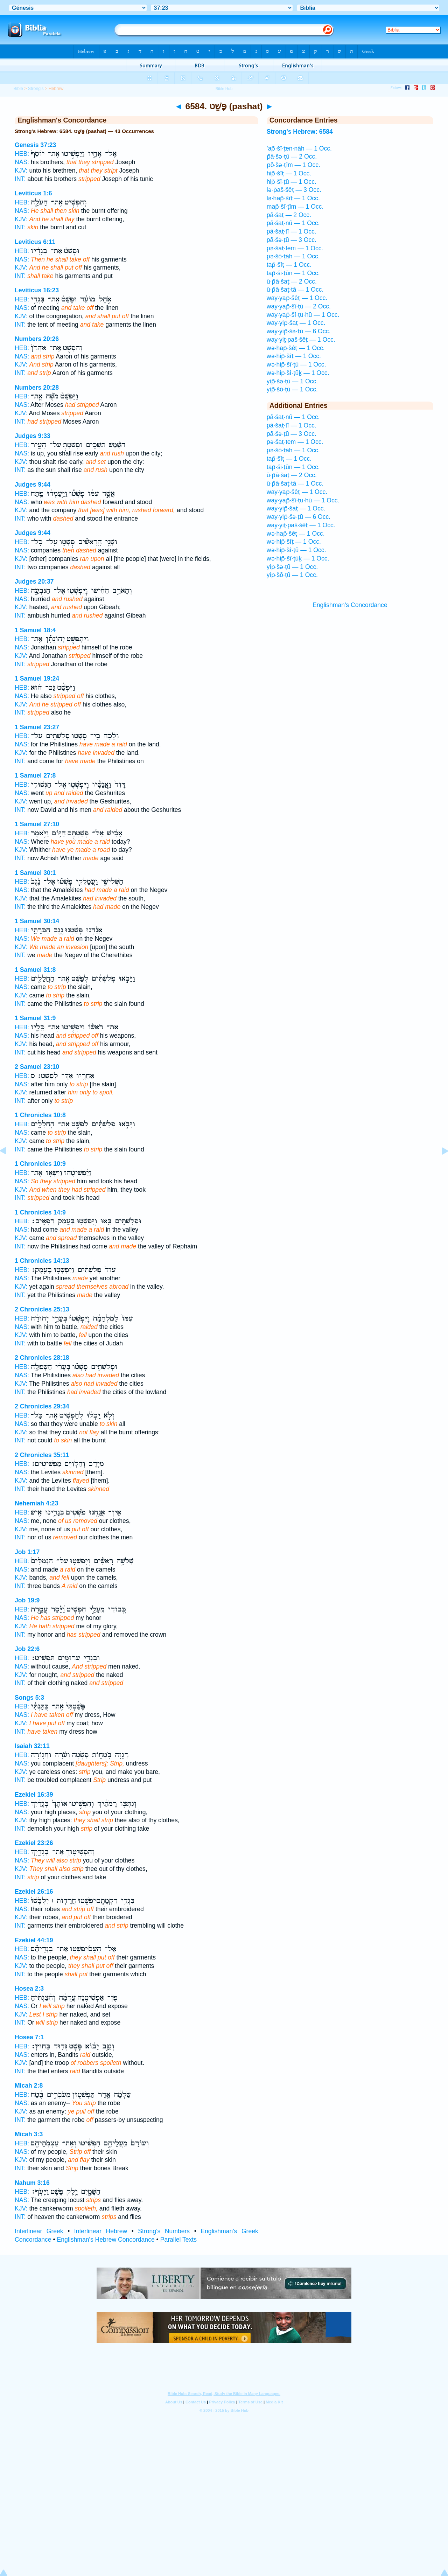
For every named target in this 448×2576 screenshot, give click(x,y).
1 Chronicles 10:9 (40, 1163)
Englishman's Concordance (350, 604)
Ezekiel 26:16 (34, 1891)
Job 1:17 (27, 1551)
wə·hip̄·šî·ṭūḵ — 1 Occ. (298, 372)
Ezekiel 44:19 (34, 1940)
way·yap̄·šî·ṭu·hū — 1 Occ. (303, 314)
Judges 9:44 (32, 484)
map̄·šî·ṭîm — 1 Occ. (295, 206)
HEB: (22, 153)
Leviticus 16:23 (37, 290)
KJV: (21, 170)
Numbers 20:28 (37, 387)
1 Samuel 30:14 (37, 921)
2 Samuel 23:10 (37, 1066)
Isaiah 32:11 (32, 1745)
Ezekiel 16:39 (34, 1794)
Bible (18, 88)
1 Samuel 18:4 (35, 630)
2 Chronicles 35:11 (42, 1454)
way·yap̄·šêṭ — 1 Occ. (297, 297)
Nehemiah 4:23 (36, 1503)
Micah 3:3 (29, 2134)
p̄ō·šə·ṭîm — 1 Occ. (293, 164)
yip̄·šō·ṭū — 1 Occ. (292, 389)
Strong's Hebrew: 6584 (300, 131)
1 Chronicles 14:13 (42, 1260)
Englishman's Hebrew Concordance (106, 2239)
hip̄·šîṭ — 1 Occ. (289, 173)
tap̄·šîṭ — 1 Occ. (289, 264)
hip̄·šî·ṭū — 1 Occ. (291, 181)
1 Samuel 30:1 (35, 872)
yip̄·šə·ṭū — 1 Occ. (292, 381)
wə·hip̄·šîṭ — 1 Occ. (294, 356)
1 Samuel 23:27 (37, 727)
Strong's (36, 88)
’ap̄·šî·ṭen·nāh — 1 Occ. (299, 148)
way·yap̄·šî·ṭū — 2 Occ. (299, 306)
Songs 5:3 (29, 1697)
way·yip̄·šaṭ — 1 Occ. (296, 322)
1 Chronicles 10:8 (40, 1115)
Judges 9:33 (32, 435)
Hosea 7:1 (29, 2037)
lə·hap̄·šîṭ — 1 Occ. (293, 198)
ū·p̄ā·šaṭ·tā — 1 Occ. (295, 289)
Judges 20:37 (34, 581)
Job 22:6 (27, 1648)
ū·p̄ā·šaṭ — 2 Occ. (292, 281)
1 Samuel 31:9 (35, 1018)
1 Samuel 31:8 (35, 969)
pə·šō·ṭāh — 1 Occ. (293, 256)
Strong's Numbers (164, 2231)
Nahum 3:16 (32, 2182)
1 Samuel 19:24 (37, 678)
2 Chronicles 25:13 (42, 1309)
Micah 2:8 (29, 2085)
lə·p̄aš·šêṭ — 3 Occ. (294, 189)
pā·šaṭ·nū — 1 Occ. (293, 223)
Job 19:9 (27, 1600)
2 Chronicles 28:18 (42, 1357)
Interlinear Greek (39, 2231)
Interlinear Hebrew (100, 2231)
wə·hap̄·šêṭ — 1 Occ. (296, 347)
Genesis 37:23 (35, 144)
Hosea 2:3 (29, 1988)
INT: (20, 178)
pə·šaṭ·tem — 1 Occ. (295, 248)
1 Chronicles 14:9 (40, 1212)
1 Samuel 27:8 (35, 775)
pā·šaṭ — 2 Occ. (289, 214)
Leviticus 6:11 (35, 241)
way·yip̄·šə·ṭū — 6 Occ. (298, 331)
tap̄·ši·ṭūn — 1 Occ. (293, 273)
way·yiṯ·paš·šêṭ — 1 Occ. (301, 339)
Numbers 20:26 (37, 338)
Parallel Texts (178, 2239)
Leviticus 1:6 (33, 193)
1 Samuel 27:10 (37, 824)
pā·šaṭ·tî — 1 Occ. (291, 231)
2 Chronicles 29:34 (42, 1406)
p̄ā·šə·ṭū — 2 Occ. (292, 156)
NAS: (22, 162)
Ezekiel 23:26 (34, 1842)
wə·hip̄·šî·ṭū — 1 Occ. (296, 364)
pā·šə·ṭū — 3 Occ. (291, 239)
